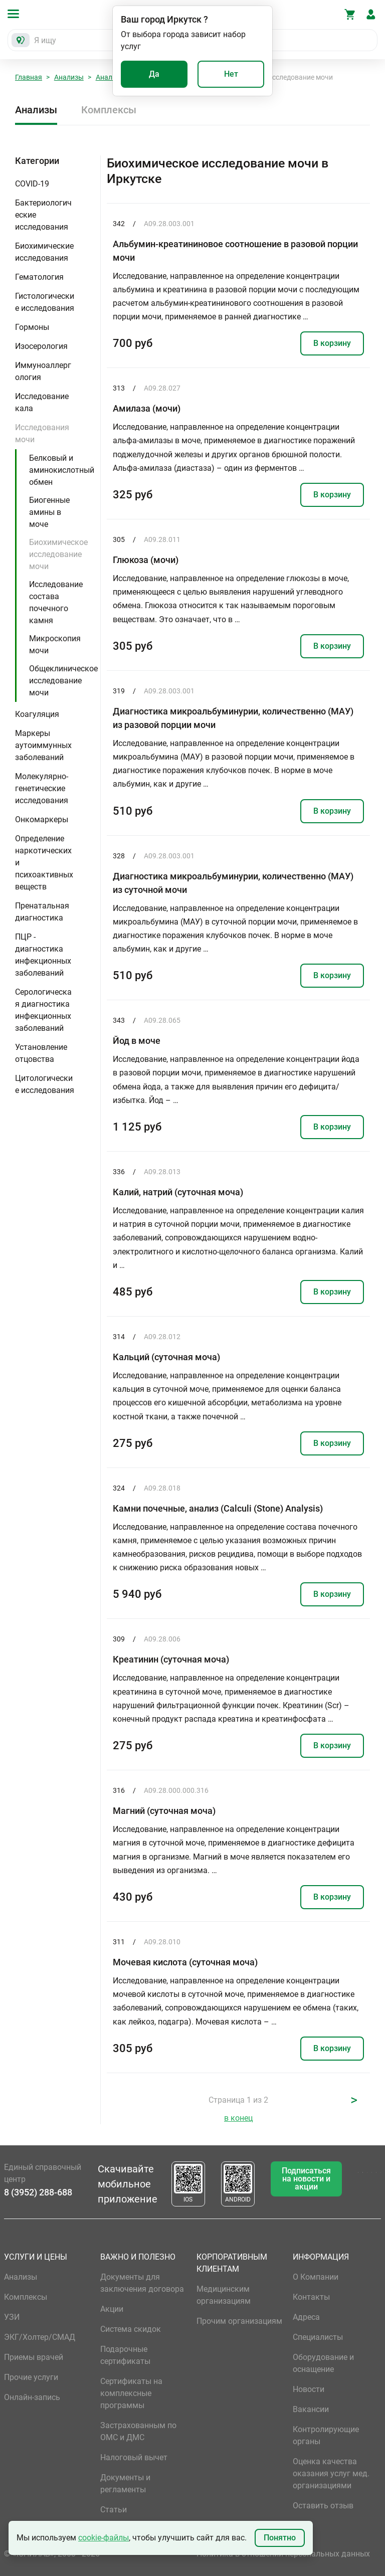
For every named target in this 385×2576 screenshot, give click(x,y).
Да (154, 74)
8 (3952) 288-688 (38, 2192)
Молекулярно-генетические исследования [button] (41, 788)
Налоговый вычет (133, 2457)
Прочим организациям (239, 2321)
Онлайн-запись (32, 2397)
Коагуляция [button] (37, 714)
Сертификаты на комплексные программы (131, 2393)
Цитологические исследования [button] (44, 1084)
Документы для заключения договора (142, 2283)
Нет (231, 74)
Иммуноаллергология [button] (43, 371)
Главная (28, 77)
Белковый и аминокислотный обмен (61, 470)
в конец (238, 2118)
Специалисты (318, 2337)
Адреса (306, 2317)
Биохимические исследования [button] (44, 252)
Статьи (113, 2509)
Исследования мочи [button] (42, 433)
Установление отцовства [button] (41, 1053)
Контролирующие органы (326, 2435)
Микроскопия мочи (55, 644)
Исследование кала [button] (42, 402)
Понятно (280, 2537)
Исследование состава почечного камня (56, 602)
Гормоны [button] (32, 327)
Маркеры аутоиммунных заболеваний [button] (43, 745)
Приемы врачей (33, 2357)
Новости (308, 2389)
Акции (111, 2309)
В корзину (332, 343)
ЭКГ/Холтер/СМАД (39, 2337)
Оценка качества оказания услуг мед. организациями (331, 2473)
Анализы (69, 77)
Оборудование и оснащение (323, 2363)
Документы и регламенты (125, 2483)
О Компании (315, 2277)
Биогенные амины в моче (49, 512)
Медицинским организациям (224, 2295)
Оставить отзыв (323, 2505)
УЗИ (12, 2317)
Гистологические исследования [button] (44, 302)
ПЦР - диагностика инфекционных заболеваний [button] (43, 955)
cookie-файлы (103, 2537)
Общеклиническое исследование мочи (63, 680)
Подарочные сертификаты (125, 2355)
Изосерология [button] (41, 346)
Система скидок (130, 2329)
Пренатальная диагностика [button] (42, 912)
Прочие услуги (31, 2377)
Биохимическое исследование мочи (58, 554)
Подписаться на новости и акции (306, 2178)
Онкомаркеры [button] (41, 819)
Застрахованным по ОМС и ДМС (138, 2431)
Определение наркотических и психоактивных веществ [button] (44, 862)
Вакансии (311, 2409)
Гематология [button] (39, 277)
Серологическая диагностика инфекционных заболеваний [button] (43, 1010)
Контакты (311, 2297)
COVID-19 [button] (32, 184)
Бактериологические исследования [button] (43, 215)
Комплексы (108, 110)
